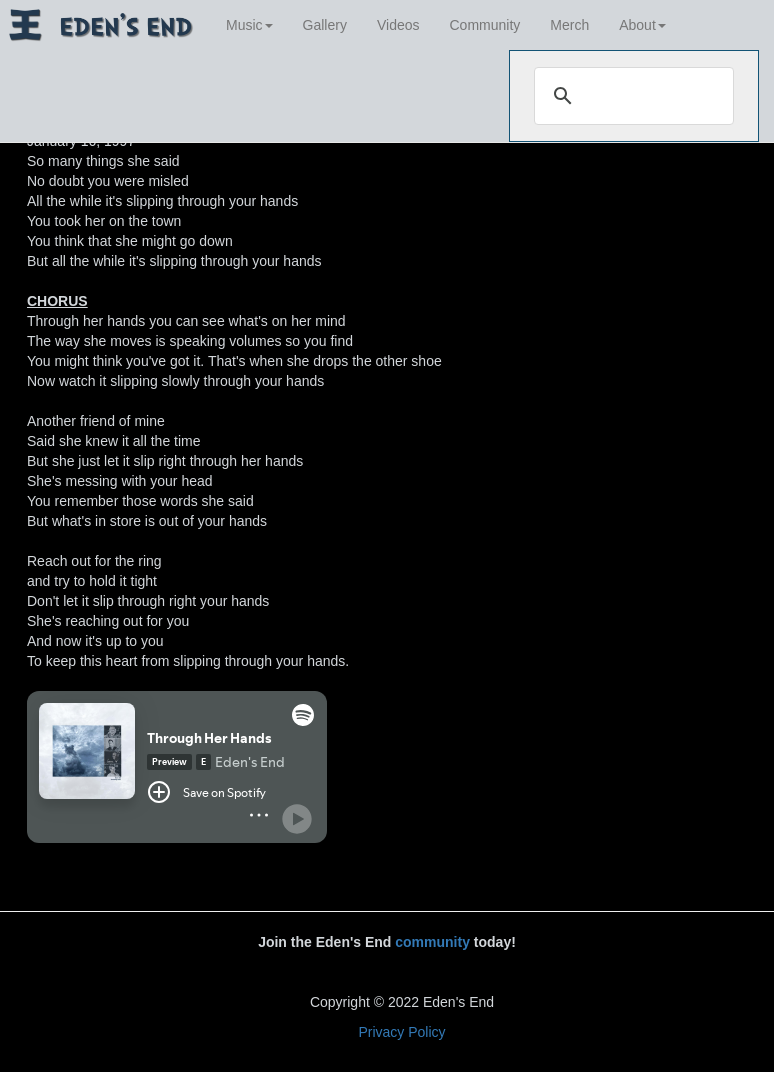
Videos (398, 25)
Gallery (325, 25)
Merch (569, 25)
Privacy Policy (401, 1032)
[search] (631, 96)
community (432, 942)
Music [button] (249, 25)
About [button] (642, 25)
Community (485, 25)
